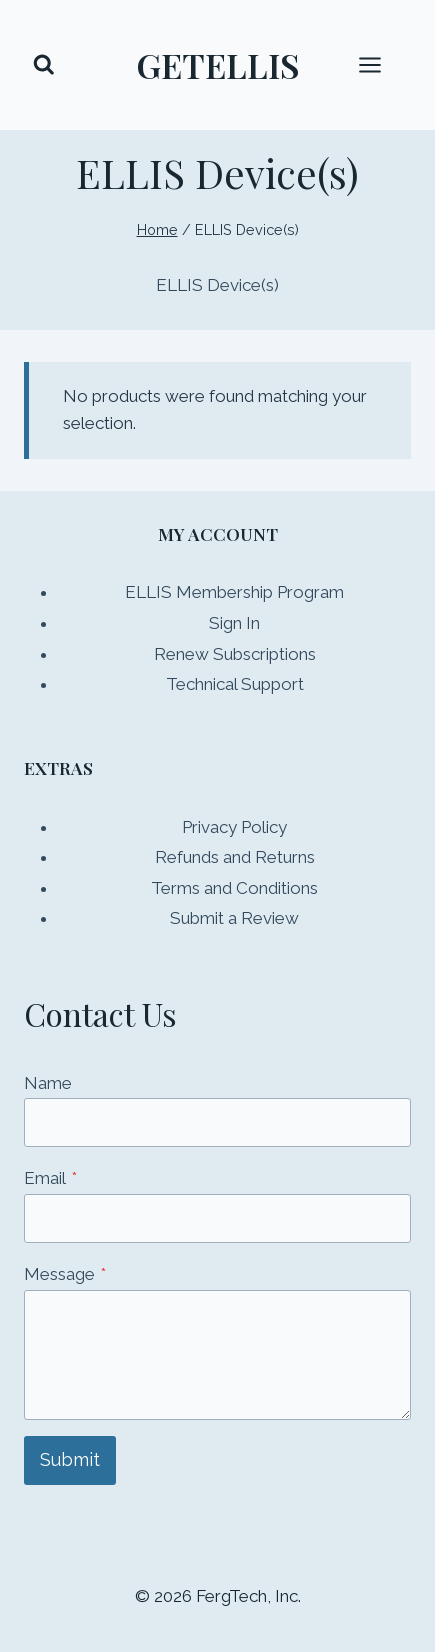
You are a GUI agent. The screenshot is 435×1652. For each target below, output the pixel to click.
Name (48, 1083)
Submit (70, 1459)
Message (65, 1274)
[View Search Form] (44, 65)
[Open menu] (380, 64)
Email (50, 1178)
